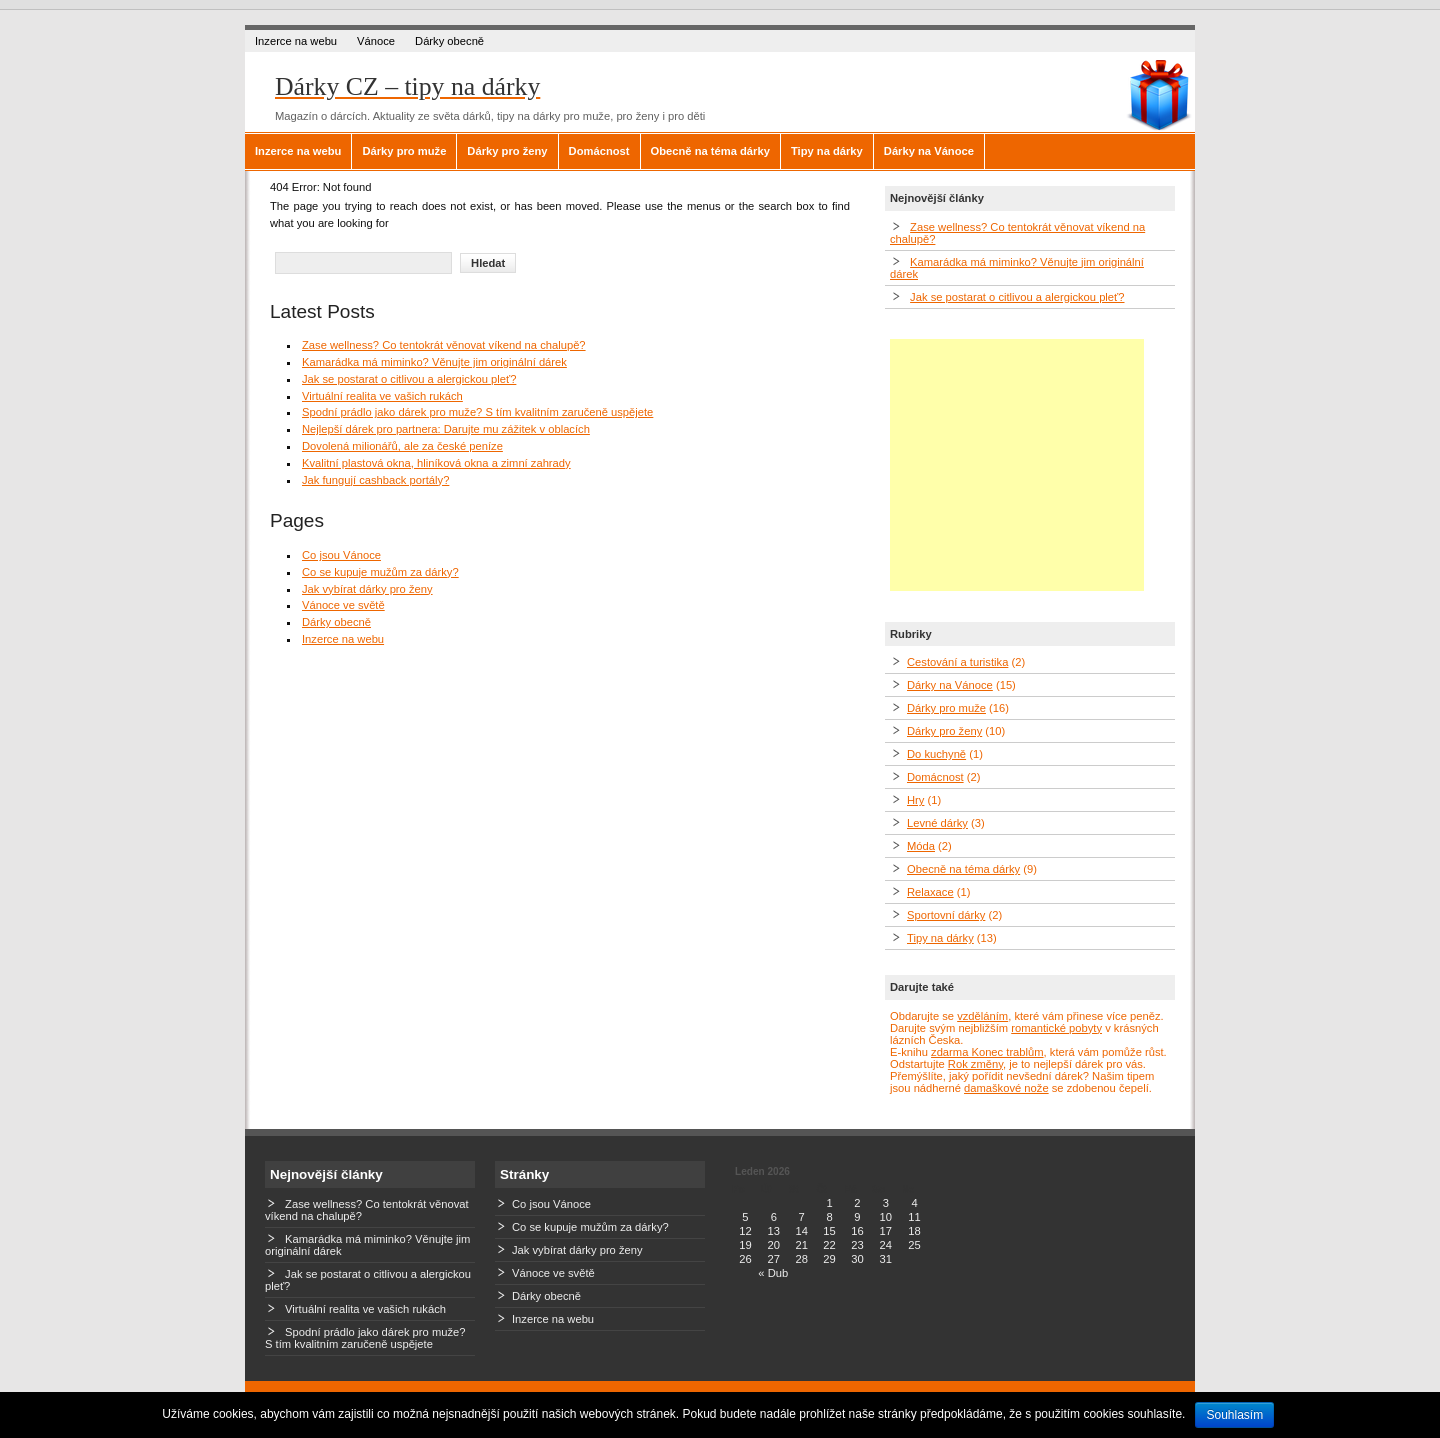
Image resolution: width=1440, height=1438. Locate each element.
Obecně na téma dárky (710, 151)
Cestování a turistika (957, 662)
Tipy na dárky (827, 151)
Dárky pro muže (404, 151)
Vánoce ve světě (343, 605)
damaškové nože (1006, 1088)
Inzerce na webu (296, 41)
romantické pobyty (1056, 1028)
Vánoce (376, 41)
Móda (921, 846)
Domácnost (599, 151)
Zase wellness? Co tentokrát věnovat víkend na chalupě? (444, 345)
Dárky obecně (449, 41)
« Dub (773, 1273)
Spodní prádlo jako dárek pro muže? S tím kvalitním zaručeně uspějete (477, 412)
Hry (915, 800)
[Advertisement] (1017, 465)
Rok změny (975, 1064)
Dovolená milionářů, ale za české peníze (402, 446)
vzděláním (982, 1016)
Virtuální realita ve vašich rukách (382, 396)
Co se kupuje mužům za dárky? (380, 572)
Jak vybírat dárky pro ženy (367, 589)
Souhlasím (1234, 1415)
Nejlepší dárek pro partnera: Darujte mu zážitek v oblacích (446, 429)
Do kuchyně (936, 754)
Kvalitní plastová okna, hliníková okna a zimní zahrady (436, 463)
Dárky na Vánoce (929, 151)
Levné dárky (937, 823)
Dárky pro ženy (507, 151)
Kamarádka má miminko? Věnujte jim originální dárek (434, 362)
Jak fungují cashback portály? (375, 480)
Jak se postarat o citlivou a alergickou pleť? (409, 379)
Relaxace (930, 892)
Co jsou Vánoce (341, 555)
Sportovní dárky (946, 915)
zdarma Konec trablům (987, 1052)
